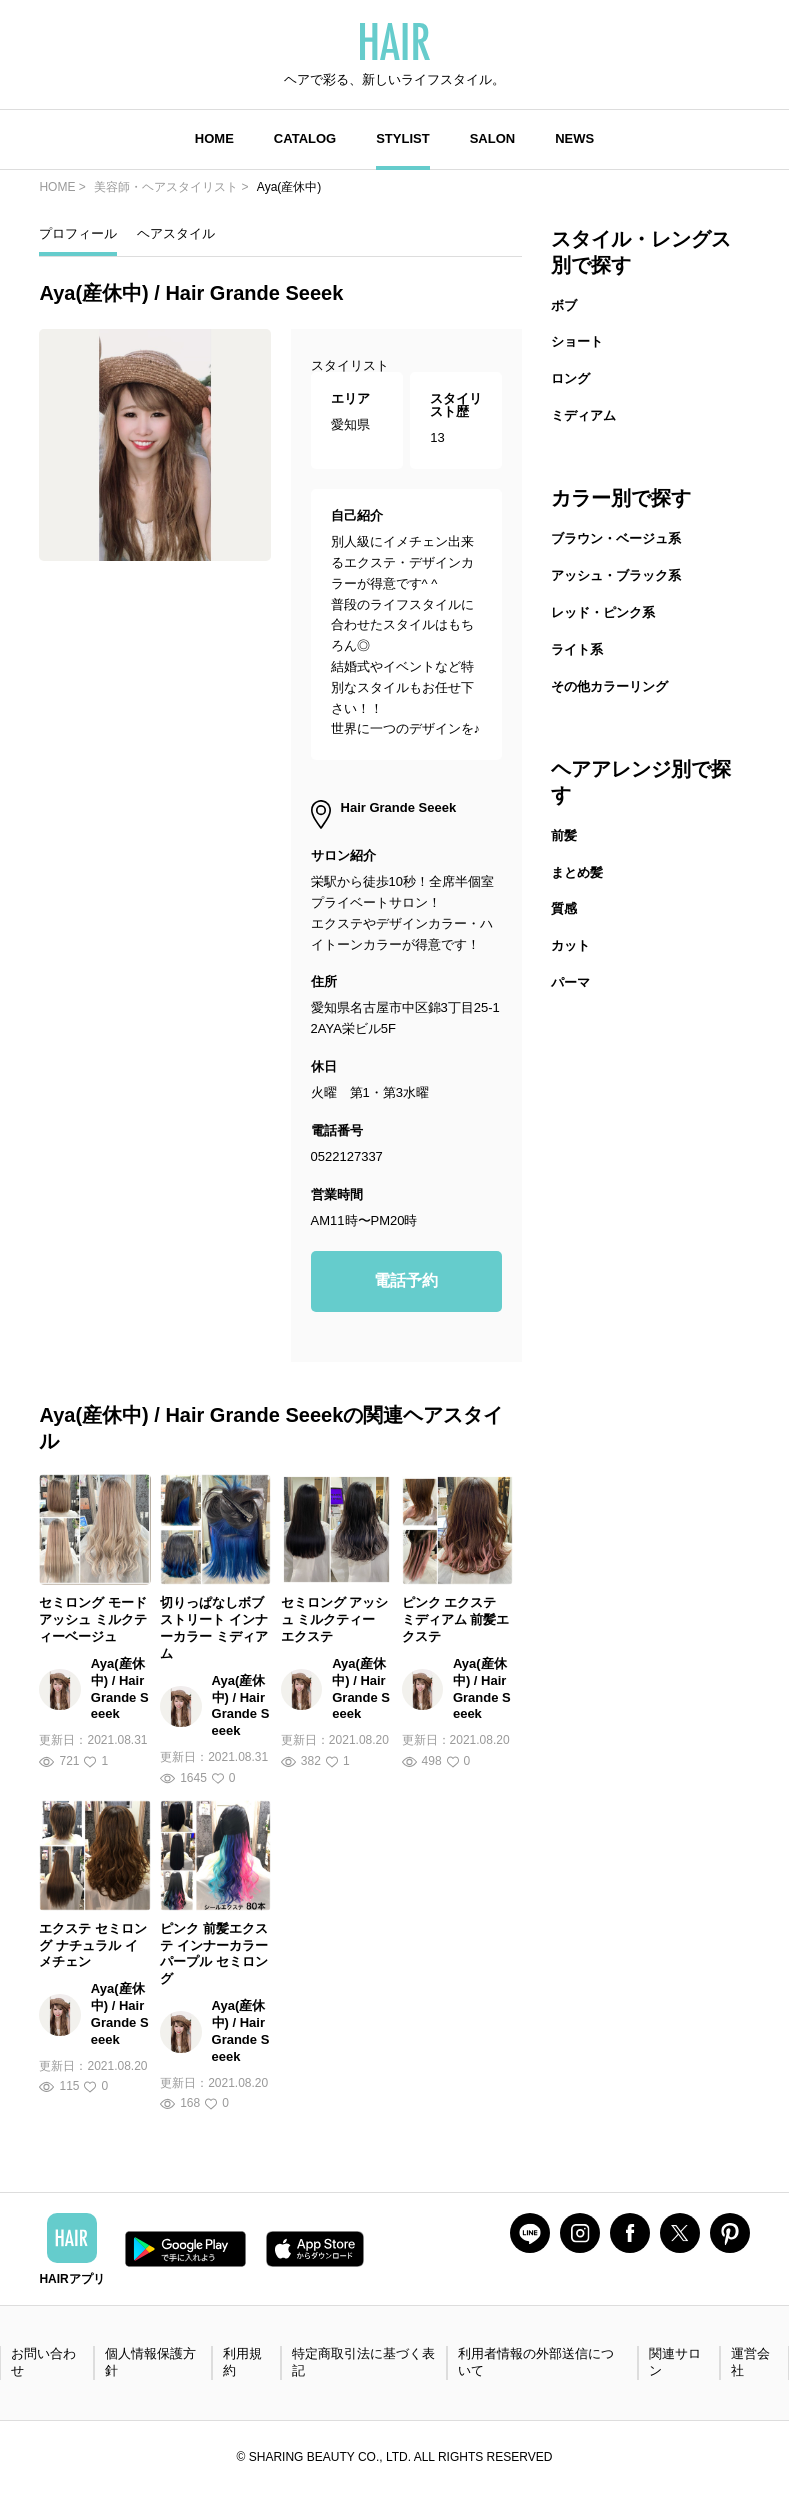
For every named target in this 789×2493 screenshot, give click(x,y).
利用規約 (242, 2362)
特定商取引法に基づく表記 (363, 2362)
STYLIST (402, 138)
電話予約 (406, 1280)
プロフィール (78, 233)
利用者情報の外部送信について (536, 2362)
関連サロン (675, 2362)
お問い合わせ (43, 2362)
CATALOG (305, 138)
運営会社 (750, 2362)
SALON (493, 138)
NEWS (574, 138)
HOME (214, 138)
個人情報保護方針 (150, 2362)
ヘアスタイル (176, 233)
